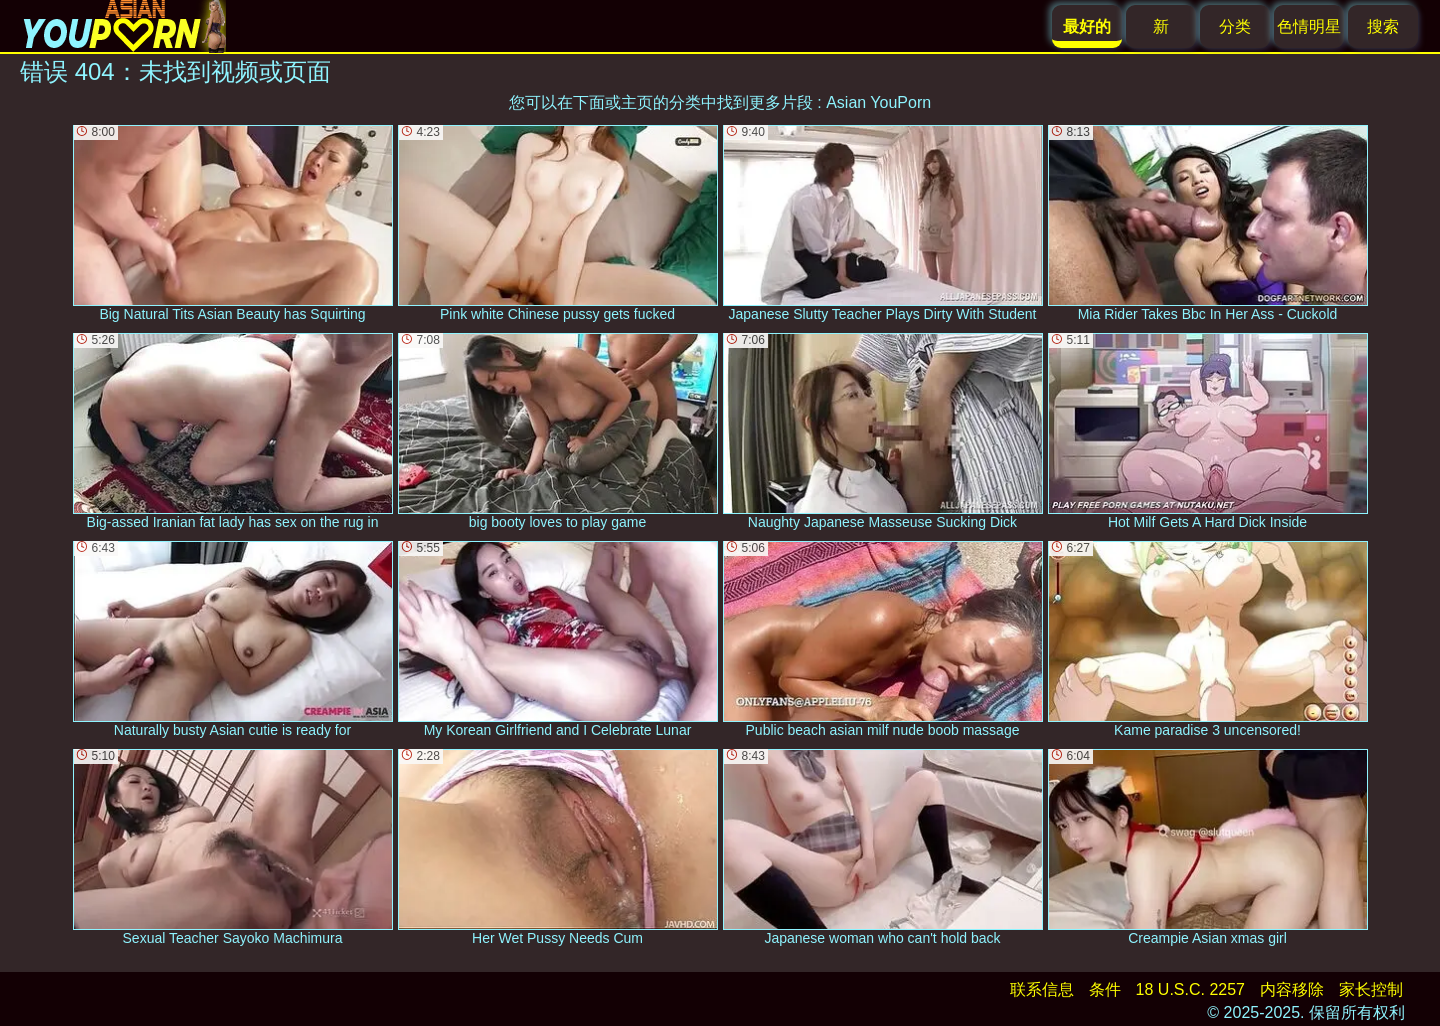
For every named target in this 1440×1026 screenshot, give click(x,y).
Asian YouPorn (878, 102)
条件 (1105, 989)
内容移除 (1292, 989)
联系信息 (1042, 989)
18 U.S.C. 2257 (1190, 989)
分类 (1235, 26)
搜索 (1383, 26)
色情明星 (1309, 26)
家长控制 (1371, 989)
